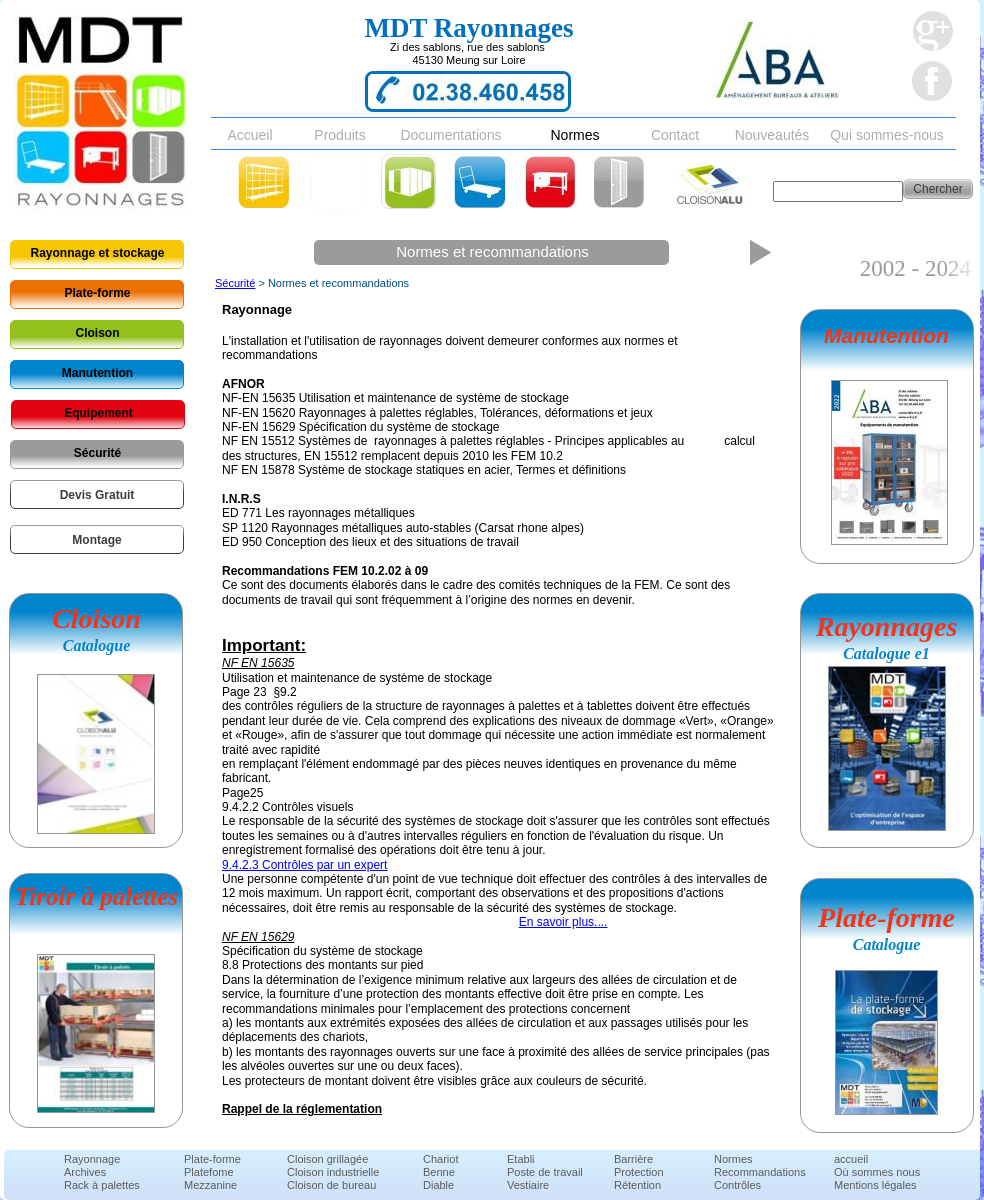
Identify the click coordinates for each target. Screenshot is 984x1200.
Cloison (98, 333)
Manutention (97, 373)
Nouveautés (772, 135)
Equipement (98, 413)
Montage (96, 540)
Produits (339, 135)
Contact (675, 135)
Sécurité (97, 453)
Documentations (450, 135)
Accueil (249, 135)
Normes (574, 135)
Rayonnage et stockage (97, 253)
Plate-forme (97, 293)
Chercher (937, 189)
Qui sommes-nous (887, 135)
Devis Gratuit (97, 495)
